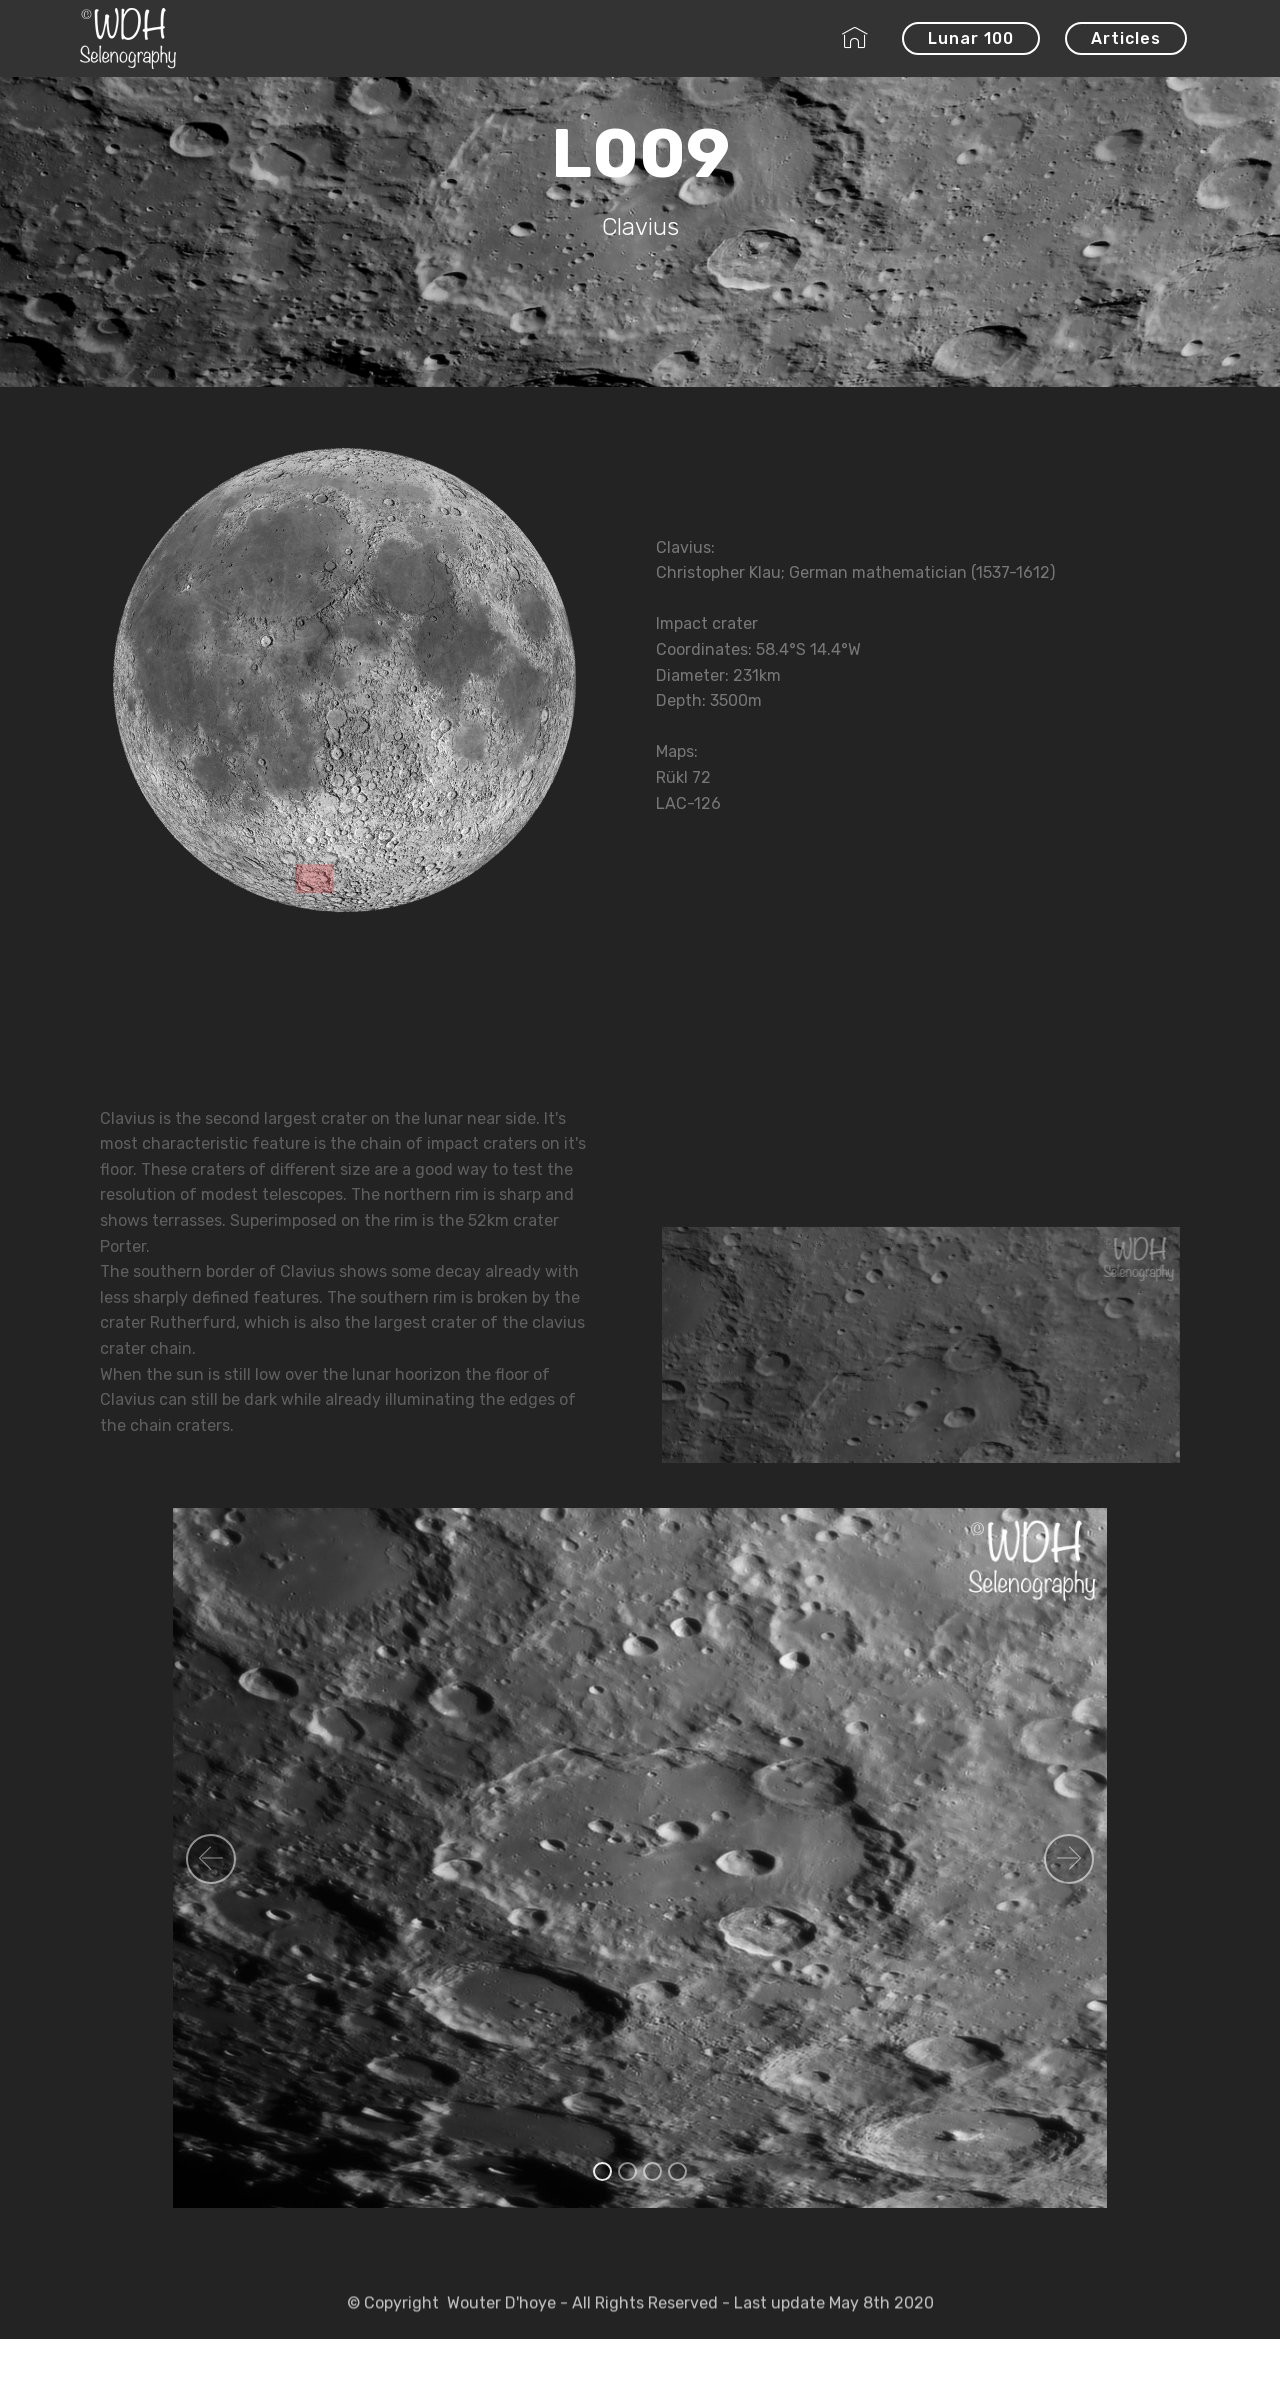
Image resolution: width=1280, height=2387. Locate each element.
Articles (1126, 38)
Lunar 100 (971, 38)
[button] (211, 1859)
